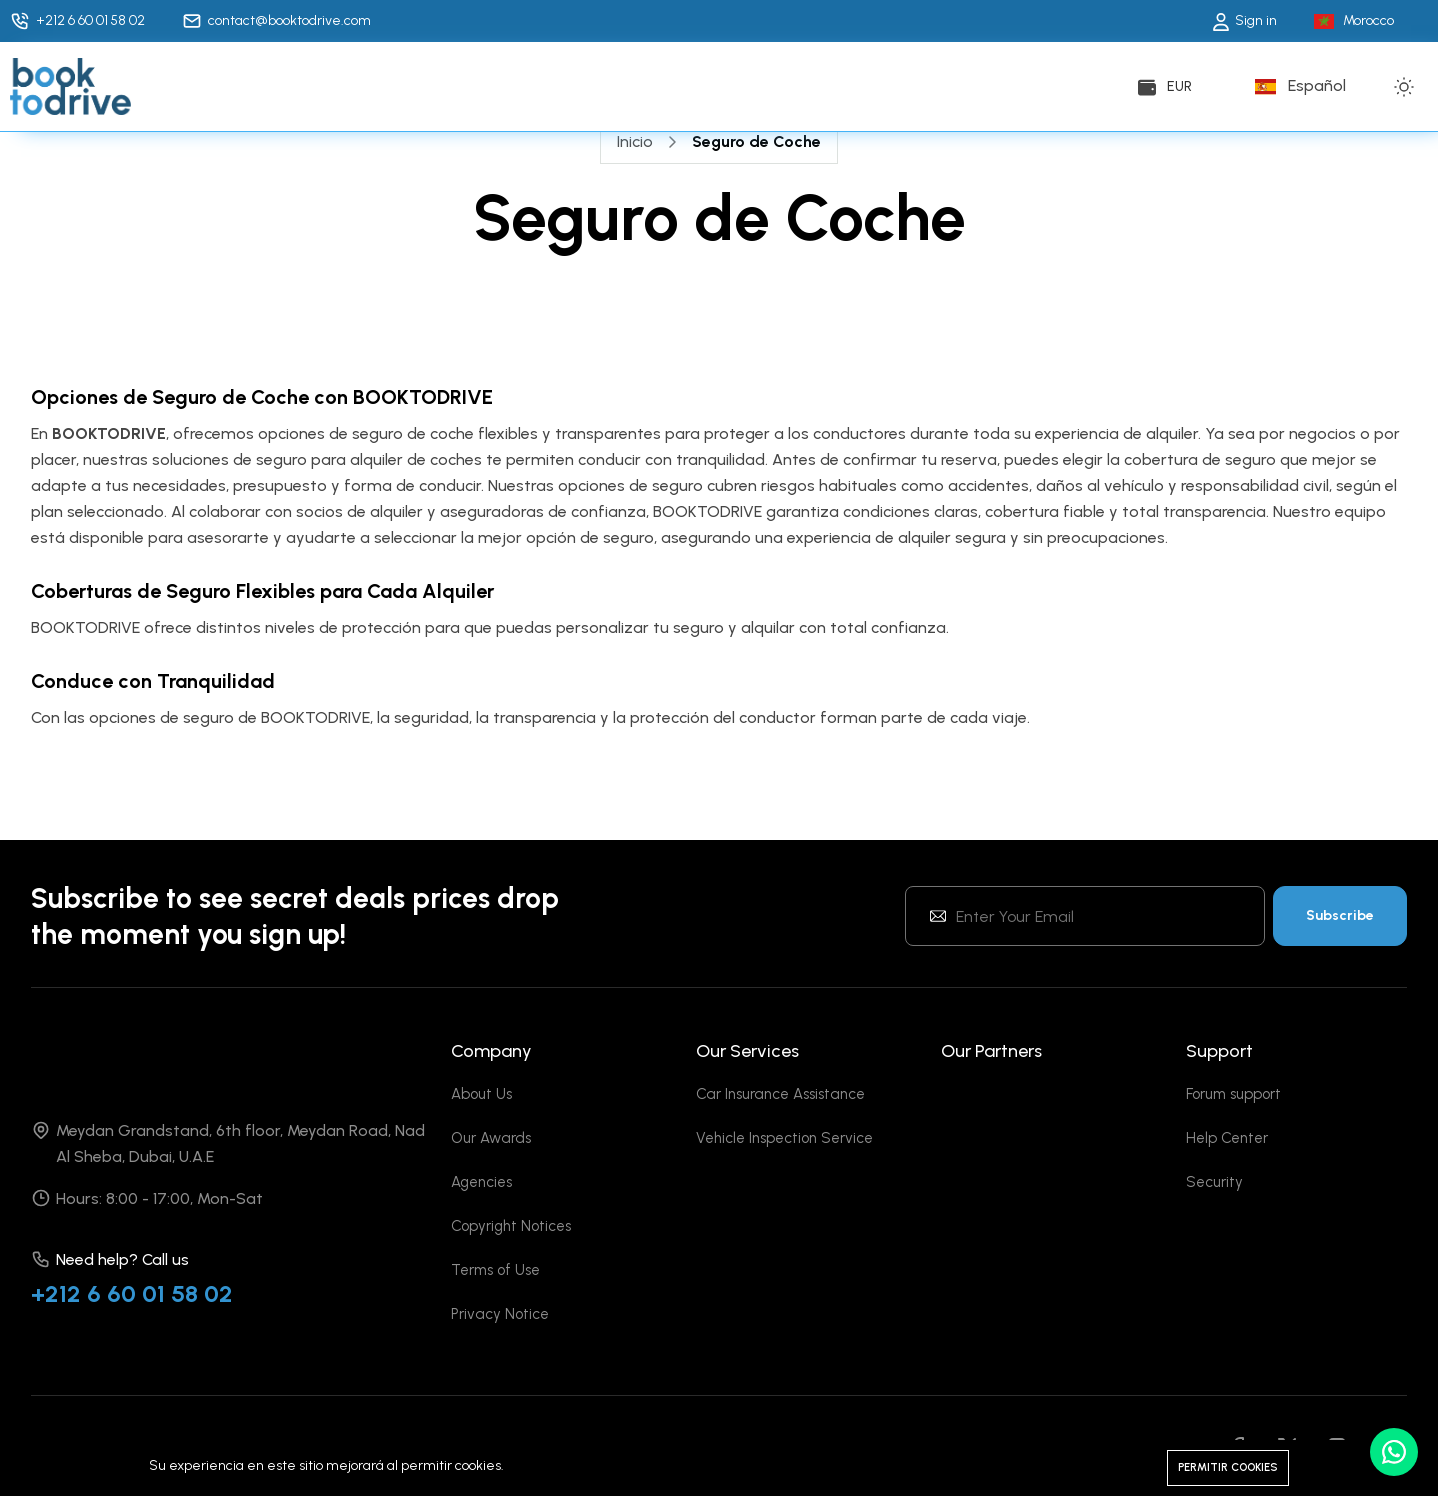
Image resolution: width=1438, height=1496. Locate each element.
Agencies (481, 1182)
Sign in (1244, 20)
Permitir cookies (1228, 1467)
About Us (481, 1094)
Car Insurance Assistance (780, 1094)
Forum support (1233, 1094)
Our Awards (491, 1138)
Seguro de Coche (756, 141)
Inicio (635, 141)
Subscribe (1340, 915)
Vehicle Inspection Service (784, 1138)
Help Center (1227, 1138)
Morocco (1368, 20)
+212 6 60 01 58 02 (132, 1293)
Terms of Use (495, 1270)
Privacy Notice (500, 1314)
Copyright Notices (511, 1226)
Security (1214, 1182)
